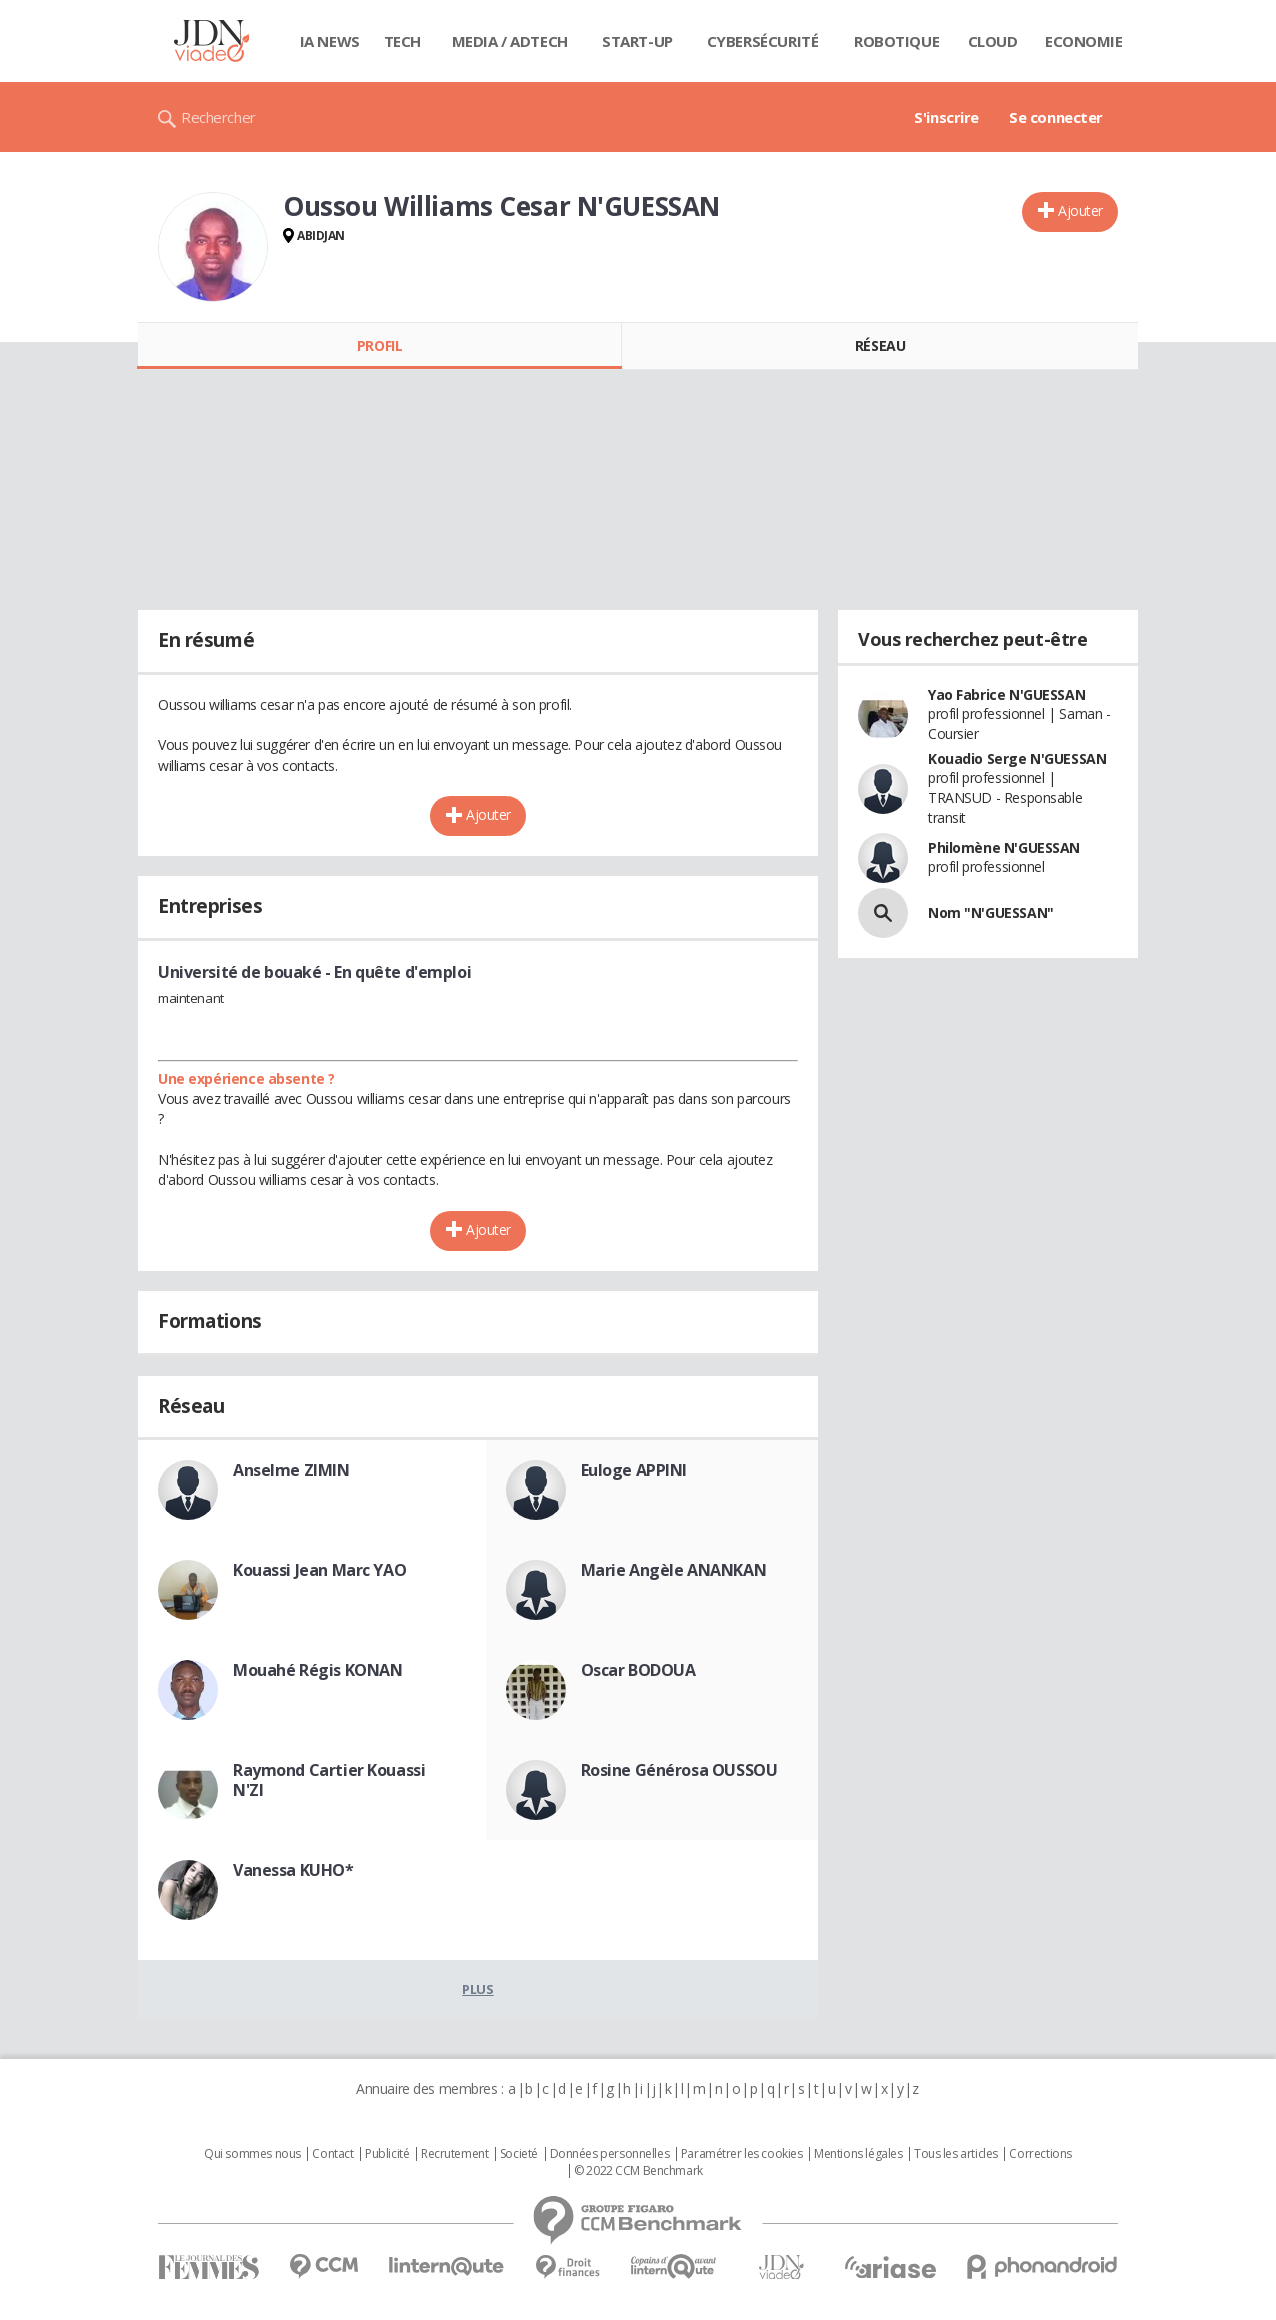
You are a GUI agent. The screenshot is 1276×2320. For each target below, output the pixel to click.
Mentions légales (858, 2154)
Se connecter (1056, 117)
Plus (477, 1989)
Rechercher (218, 117)
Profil (379, 345)
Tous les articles (956, 2154)
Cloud (993, 41)
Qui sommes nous (252, 2154)
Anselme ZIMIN (291, 1470)
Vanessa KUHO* (293, 1870)
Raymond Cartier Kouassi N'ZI (329, 1780)
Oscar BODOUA (638, 1670)
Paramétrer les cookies (742, 2154)
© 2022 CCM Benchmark (638, 2171)
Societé (519, 2154)
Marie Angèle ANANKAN (674, 1570)
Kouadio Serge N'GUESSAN (1017, 758)
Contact (332, 2154)
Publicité (387, 2154)
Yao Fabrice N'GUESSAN (1006, 694)
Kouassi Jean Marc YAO (319, 1570)
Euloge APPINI (634, 1470)
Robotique (896, 41)
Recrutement (454, 2154)
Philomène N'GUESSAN (1004, 847)
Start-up (637, 41)
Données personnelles (610, 2154)
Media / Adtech (510, 41)
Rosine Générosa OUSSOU (679, 1770)
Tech (402, 41)
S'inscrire (946, 117)
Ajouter (1080, 210)
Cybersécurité (763, 41)
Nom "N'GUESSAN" (991, 912)
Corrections (1040, 2154)
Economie (1084, 41)
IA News (330, 41)
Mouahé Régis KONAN (317, 1670)
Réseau (880, 345)
